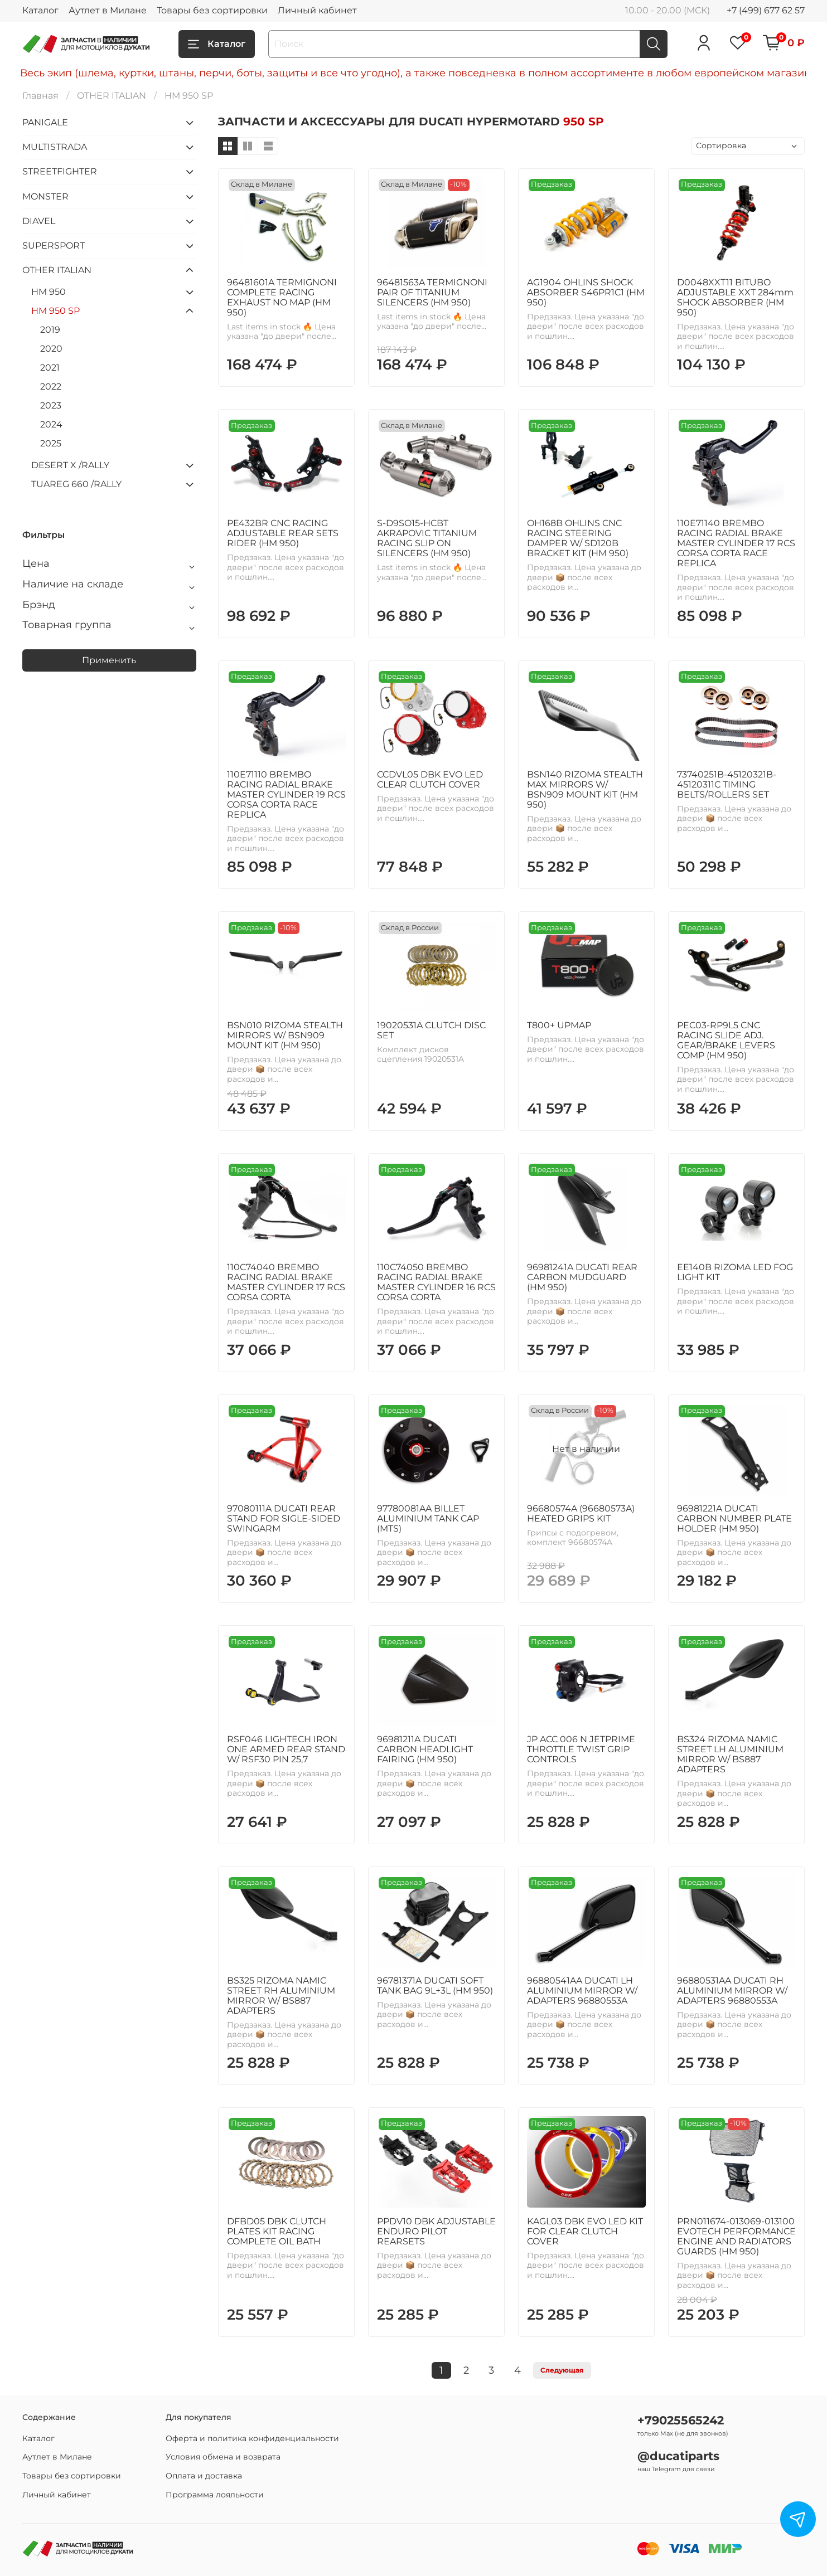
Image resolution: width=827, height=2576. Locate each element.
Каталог (40, 10)
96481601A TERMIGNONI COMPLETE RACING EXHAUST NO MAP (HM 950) (282, 297)
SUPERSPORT (53, 245)
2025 (50, 443)
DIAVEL (38, 221)
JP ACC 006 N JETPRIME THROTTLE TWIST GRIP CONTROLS (581, 1749)
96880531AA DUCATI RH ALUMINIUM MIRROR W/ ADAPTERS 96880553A (732, 1990)
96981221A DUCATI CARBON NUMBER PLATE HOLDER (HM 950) (734, 1518)
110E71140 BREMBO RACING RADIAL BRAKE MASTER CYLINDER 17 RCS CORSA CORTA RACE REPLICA (736, 543)
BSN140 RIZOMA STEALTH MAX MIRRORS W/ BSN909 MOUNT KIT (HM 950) (585, 789)
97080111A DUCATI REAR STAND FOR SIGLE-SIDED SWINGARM (283, 1518)
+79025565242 (680, 2420)
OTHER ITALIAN (111, 95)
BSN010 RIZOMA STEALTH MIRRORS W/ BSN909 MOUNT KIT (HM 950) (285, 1035)
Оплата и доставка (204, 2476)
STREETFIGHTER (59, 171)
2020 (51, 348)
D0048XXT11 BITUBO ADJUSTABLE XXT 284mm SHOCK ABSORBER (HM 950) (735, 297)
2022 (50, 386)
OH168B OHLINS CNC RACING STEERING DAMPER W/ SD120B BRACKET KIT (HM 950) (577, 538)
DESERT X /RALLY (70, 465)
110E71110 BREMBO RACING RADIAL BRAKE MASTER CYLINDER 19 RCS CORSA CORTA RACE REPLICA (286, 794)
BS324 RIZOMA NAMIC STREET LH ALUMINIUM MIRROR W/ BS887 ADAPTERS (730, 1754)
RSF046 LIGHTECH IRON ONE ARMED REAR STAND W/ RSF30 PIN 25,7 (286, 1749)
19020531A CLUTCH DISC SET (431, 1030)
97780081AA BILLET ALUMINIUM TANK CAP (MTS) (428, 1518)
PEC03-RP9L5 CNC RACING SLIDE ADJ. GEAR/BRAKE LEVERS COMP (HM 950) (726, 1040)
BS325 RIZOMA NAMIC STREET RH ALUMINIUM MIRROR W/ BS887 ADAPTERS (281, 1995)
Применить (109, 660)
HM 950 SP (55, 310)
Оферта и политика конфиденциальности (252, 2438)
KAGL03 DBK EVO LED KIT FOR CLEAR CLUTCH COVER (585, 2231)
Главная (40, 95)
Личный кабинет (317, 10)
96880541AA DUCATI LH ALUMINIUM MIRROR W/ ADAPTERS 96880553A (582, 1990)
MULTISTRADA (54, 147)
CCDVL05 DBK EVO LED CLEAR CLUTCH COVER (430, 779)
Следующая (562, 2370)
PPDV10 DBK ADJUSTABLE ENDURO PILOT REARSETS (436, 2231)
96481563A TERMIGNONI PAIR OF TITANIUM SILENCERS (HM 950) (432, 292)
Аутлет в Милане (108, 10)
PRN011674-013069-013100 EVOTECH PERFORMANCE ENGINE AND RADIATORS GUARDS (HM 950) (736, 2236)
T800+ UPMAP (559, 1025)
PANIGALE (45, 122)
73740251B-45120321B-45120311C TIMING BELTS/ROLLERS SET (726, 784)
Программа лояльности (215, 2495)
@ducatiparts (678, 2456)
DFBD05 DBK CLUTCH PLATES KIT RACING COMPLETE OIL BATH (276, 2231)
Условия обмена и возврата (223, 2457)
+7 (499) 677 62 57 (766, 10)
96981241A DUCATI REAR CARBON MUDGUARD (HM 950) (582, 1277)
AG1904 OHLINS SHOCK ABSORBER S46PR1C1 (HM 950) (586, 292)
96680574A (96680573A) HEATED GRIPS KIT (581, 1513)
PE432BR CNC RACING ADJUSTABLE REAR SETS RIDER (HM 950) (282, 533)
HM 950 (48, 291)
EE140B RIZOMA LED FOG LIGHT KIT (735, 1272)
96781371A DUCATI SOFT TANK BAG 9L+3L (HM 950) (435, 1985)
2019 (50, 329)
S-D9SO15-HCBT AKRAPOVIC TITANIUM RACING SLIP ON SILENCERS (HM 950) (427, 538)
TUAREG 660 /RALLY (76, 484)
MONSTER (45, 196)
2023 (50, 405)
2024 (51, 424)
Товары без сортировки (212, 10)
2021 (50, 367)
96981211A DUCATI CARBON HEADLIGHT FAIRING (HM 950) (425, 1749)
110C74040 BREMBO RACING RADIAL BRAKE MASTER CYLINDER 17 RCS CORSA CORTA (286, 1282)
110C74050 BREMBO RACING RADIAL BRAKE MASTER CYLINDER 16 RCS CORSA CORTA (436, 1282)
